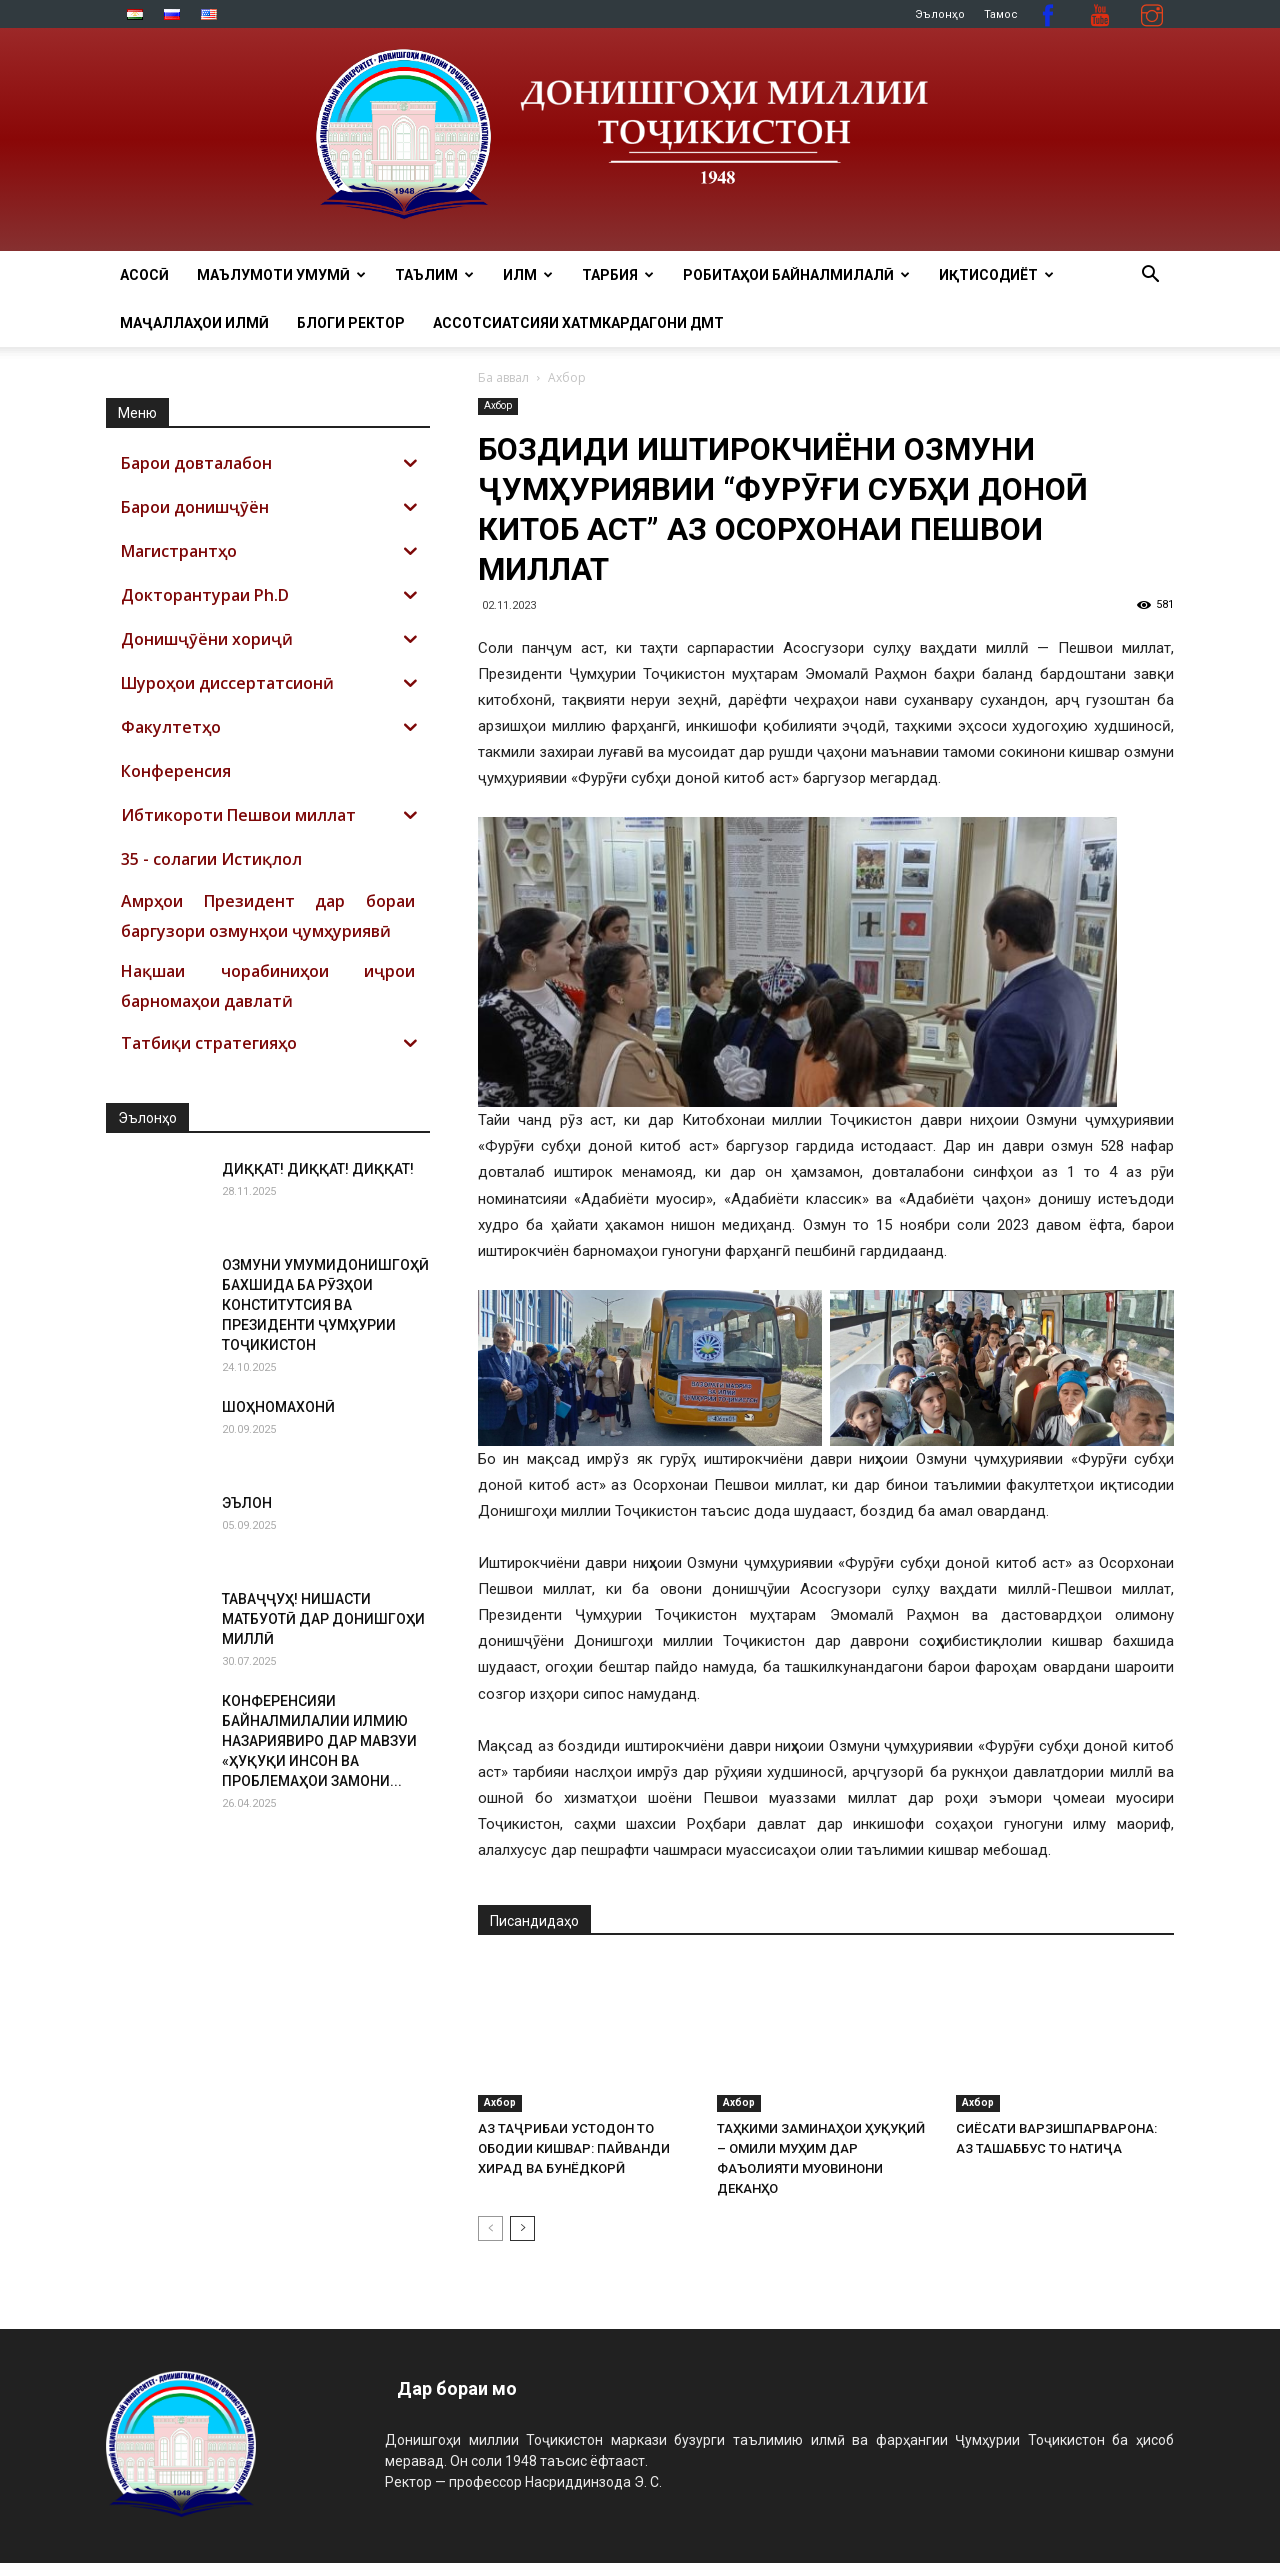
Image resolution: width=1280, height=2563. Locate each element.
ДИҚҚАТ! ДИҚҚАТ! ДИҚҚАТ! (318, 1169)
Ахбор (498, 405)
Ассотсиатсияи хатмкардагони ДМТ (578, 323)
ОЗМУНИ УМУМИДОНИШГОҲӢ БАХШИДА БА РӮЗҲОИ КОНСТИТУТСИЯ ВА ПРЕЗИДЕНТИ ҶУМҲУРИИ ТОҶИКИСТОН (325, 1305)
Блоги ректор (351, 323)
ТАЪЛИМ (434, 275)
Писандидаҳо (534, 1921)
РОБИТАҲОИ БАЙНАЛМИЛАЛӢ (796, 275)
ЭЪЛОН (247, 1503)
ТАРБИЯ (618, 275)
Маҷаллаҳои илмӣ (194, 323)
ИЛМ (528, 275)
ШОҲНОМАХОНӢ (278, 1407)
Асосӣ (144, 275)
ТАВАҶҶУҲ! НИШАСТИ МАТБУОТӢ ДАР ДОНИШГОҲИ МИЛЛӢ (323, 1619)
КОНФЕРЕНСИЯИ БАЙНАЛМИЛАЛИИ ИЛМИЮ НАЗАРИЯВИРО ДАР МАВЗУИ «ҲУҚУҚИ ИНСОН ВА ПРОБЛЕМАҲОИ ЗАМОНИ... (319, 1741)
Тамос (1001, 14)
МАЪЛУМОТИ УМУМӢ (281, 275)
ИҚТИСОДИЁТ (996, 275)
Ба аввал (503, 377)
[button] (1150, 276)
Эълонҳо (940, 14)
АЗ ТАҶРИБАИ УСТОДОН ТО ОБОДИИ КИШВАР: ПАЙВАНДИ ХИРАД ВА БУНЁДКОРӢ (574, 2148)
